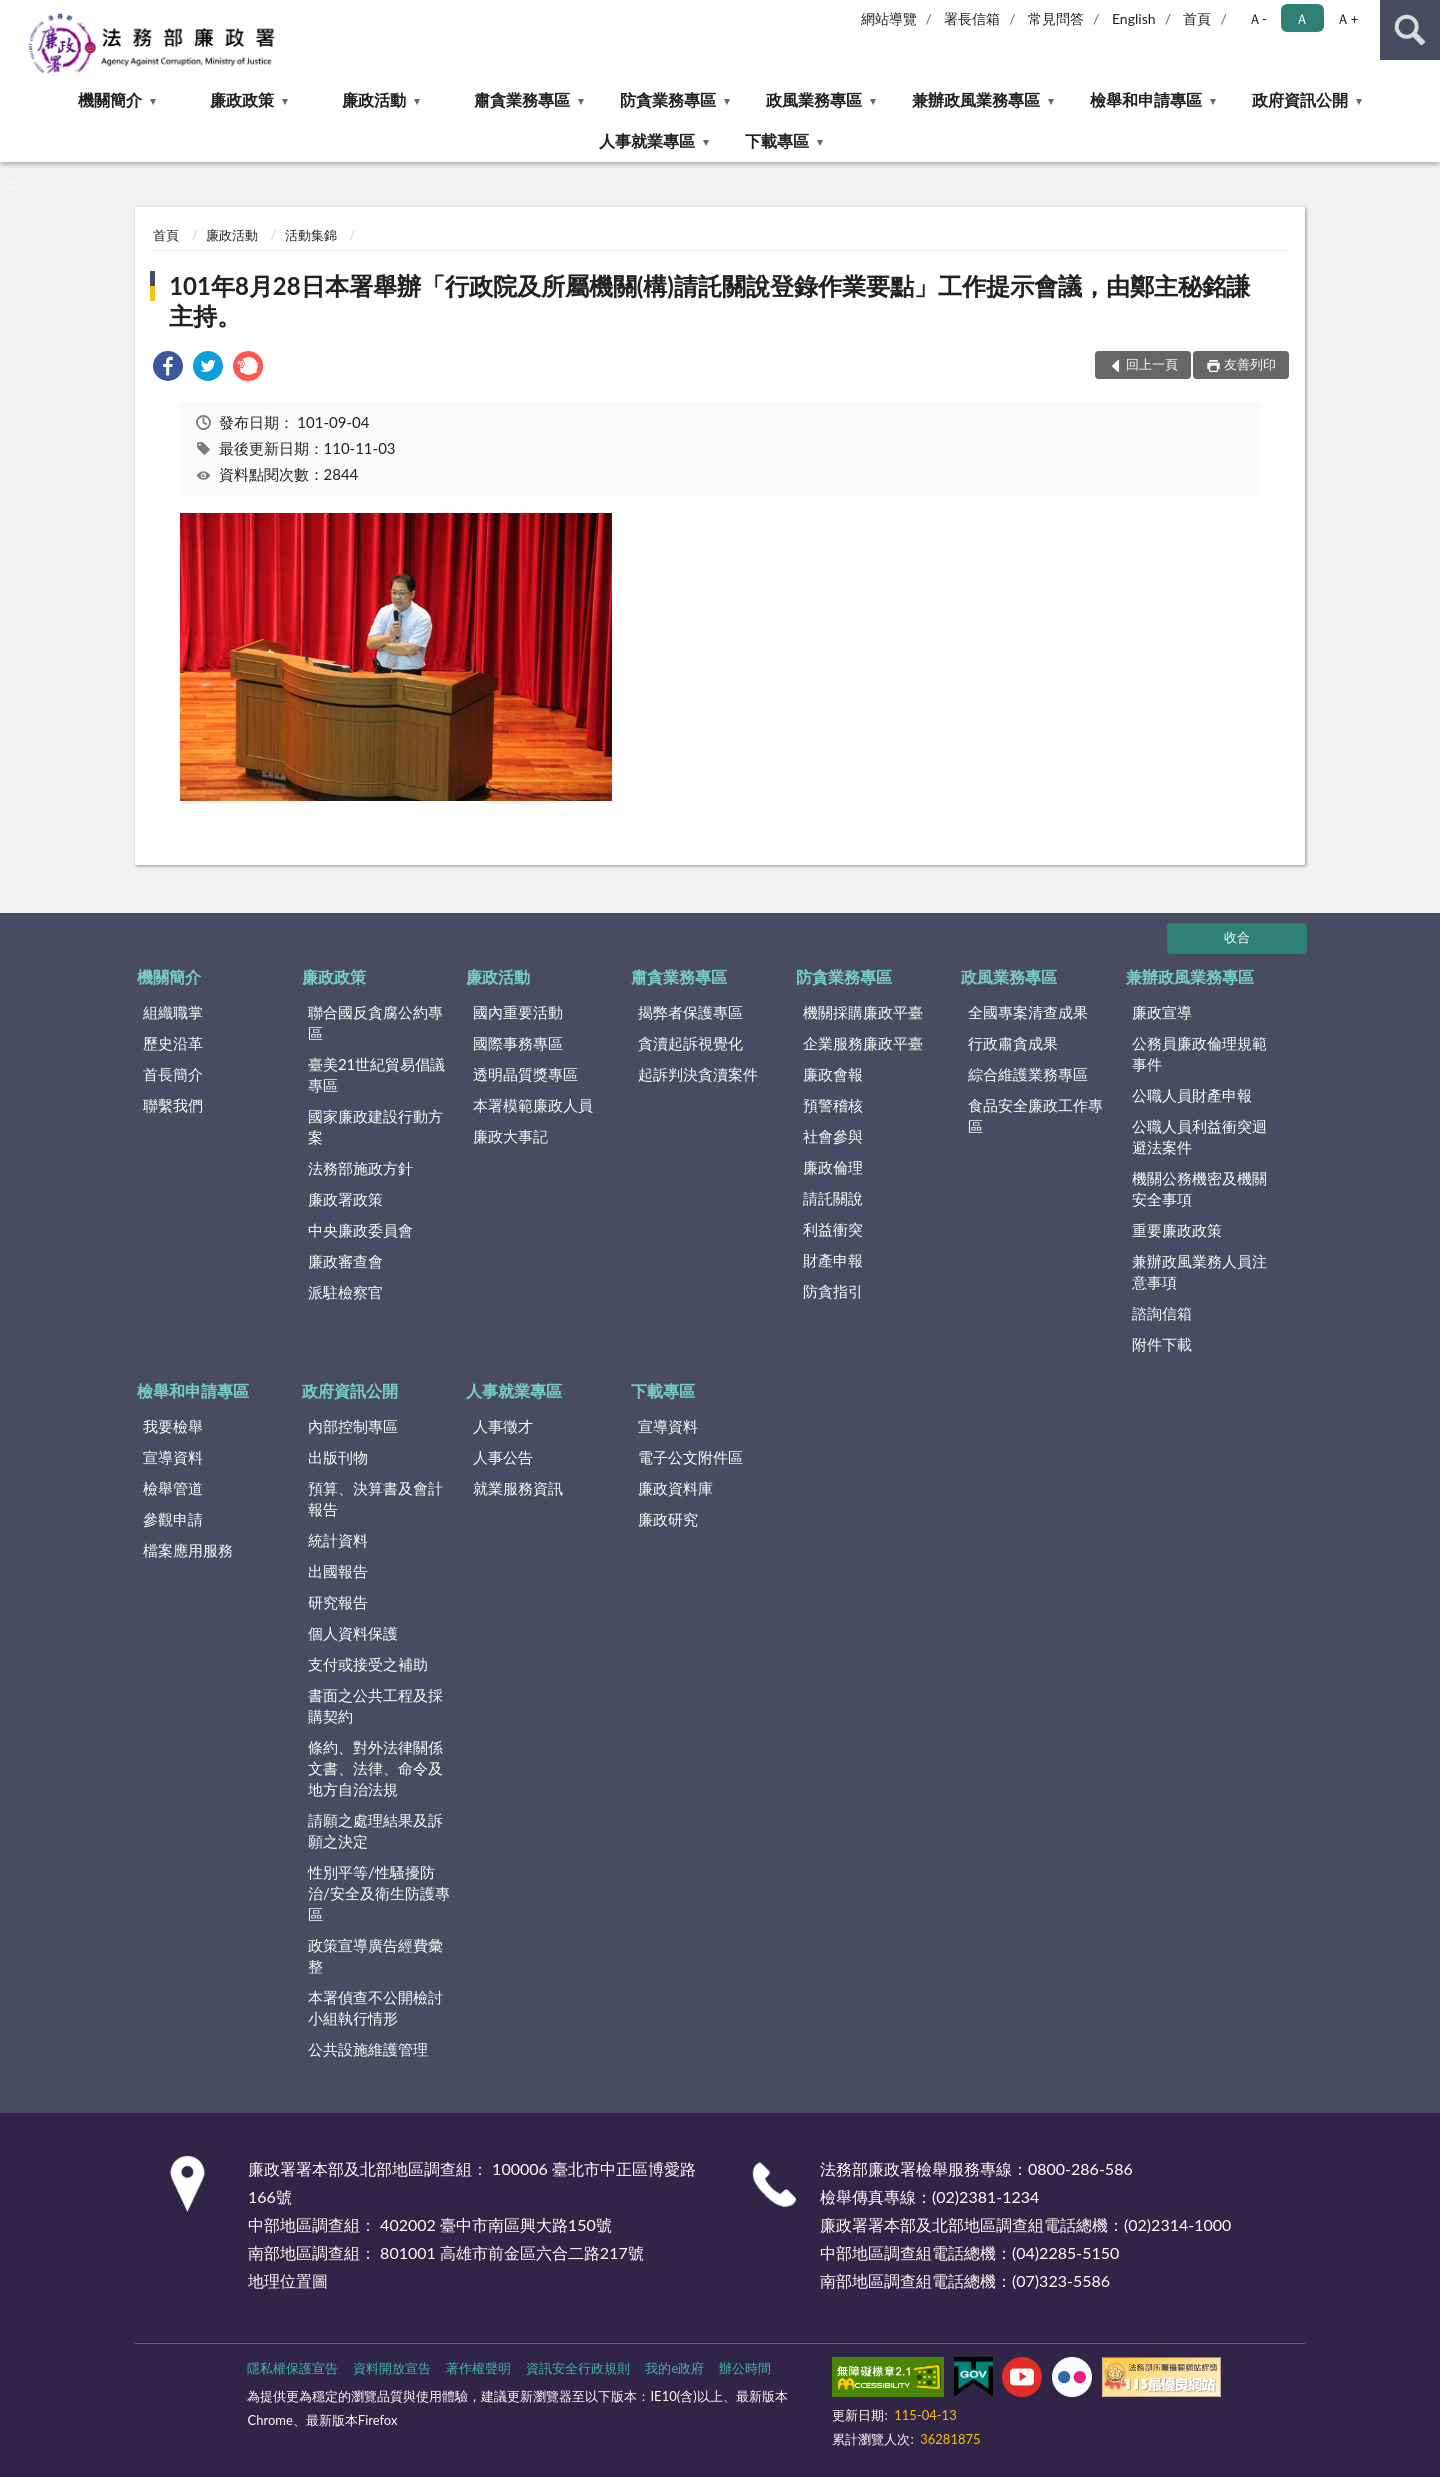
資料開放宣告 (392, 2368)
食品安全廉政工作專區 (1035, 1115)
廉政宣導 (1162, 1012)
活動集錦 (311, 235)
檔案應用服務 (188, 1550)
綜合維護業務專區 (1028, 1074)
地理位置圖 (288, 2280)
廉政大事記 (510, 1136)
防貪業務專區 (668, 99)
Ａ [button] (1302, 18)
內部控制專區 (353, 1426)
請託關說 (833, 1198)
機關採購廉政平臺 (863, 1012)
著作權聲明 (478, 2368)
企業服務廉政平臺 (863, 1043)
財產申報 (833, 1260)
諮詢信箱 (1162, 1313)
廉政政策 (242, 99)
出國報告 (338, 1571)
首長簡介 (173, 1074)
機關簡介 (110, 99)
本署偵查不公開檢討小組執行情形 (375, 2007)
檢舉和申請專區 (1146, 99)
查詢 (1410, 30)
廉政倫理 (833, 1167)
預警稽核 (833, 1105)
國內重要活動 (518, 1012)
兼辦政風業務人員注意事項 (1199, 1271)
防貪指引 (833, 1291)
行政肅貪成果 (1013, 1043)
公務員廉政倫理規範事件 (1199, 1053)
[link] (168, 368)
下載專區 (777, 140)
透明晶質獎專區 (525, 1074)
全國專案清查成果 (1028, 1012)
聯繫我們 (173, 1105)
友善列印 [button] (1250, 364)
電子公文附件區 (690, 1457)
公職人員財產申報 (1192, 1095)
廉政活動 (374, 99)
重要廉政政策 (1177, 1230)
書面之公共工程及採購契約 (375, 1705)
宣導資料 (173, 1457)
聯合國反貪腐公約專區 (375, 1022)
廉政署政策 (345, 1199)
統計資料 (338, 1540)
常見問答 (1056, 18)
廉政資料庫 (675, 1488)
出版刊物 (338, 1457)
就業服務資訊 (518, 1488)
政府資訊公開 (1300, 99)
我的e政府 (674, 2368)
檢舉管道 (173, 1488)
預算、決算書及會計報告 (375, 1498)
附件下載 (1162, 1344)
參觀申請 (173, 1519)
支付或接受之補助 (368, 1664)
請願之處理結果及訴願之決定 (375, 1830)
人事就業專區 (647, 140)
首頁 (1197, 18)
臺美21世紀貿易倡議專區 (376, 1074)
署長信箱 (972, 18)
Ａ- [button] (1257, 18)
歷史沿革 (173, 1043)
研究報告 (338, 1602)
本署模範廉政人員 (533, 1105)
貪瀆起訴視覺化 (690, 1043)
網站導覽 (889, 18)
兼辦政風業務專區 (976, 99)
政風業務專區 (814, 99)
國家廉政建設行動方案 (375, 1126)
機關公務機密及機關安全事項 (1199, 1188)
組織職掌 (173, 1012)
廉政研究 (668, 1519)
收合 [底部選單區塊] (1237, 937)
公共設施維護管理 (368, 2049)
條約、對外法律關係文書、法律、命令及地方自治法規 (375, 1768)
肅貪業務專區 (522, 99)
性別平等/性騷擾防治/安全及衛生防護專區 (379, 1893)
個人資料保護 (353, 1633)
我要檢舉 (173, 1426)
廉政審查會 (345, 1261)
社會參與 (833, 1136)
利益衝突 (833, 1229)
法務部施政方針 (360, 1168)
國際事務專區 (518, 1043)
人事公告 (503, 1457)
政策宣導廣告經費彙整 (375, 1955)
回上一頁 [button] (1152, 364)
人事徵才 (503, 1426)
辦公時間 (745, 2368)
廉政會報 (833, 1074)
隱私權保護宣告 (292, 2368)
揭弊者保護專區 (690, 1012)
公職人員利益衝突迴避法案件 (1199, 1136)
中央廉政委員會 (360, 1230)
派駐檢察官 (345, 1292)
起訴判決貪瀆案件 (698, 1074)
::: (16, 15)
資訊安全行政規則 (578, 2368)
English (1134, 18)
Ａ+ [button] (1347, 18)
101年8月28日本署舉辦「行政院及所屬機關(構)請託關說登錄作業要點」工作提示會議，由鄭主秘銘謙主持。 (709, 300)
